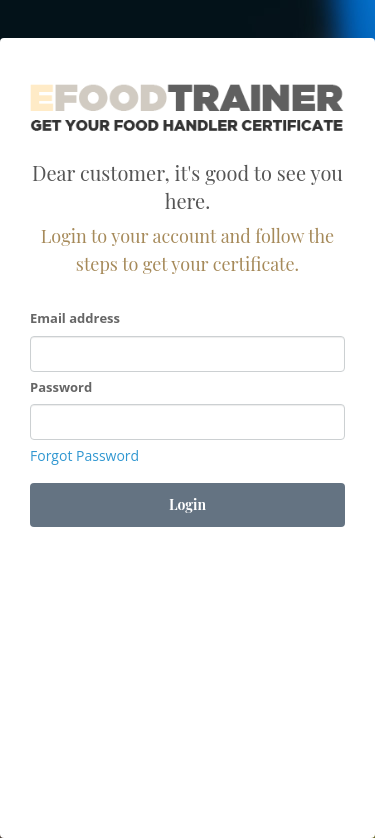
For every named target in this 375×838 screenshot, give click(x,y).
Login (187, 504)
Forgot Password (84, 455)
